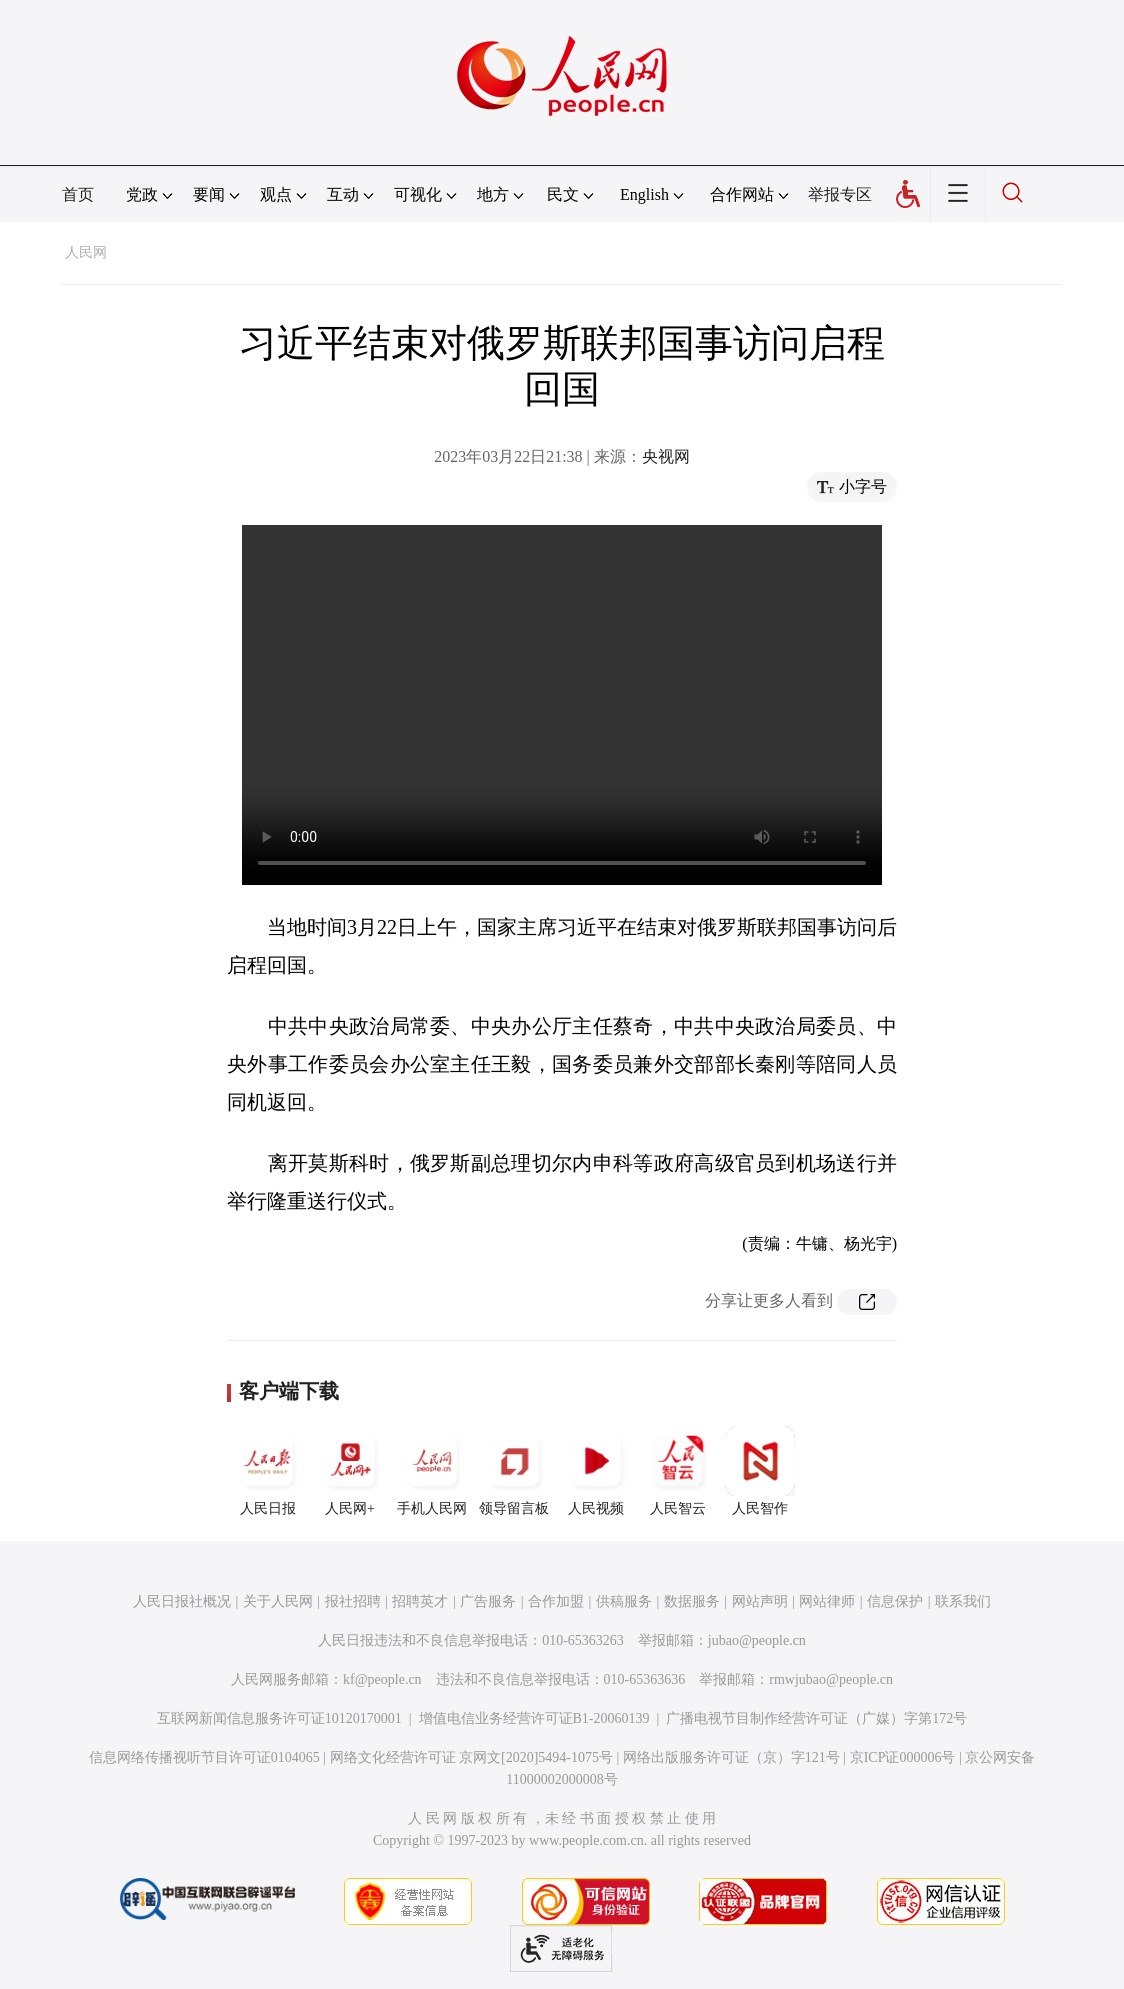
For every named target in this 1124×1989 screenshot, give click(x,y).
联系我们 (963, 1601)
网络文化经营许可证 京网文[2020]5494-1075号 (472, 1757)
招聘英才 (420, 1601)
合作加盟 (556, 1601)
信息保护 (895, 1601)
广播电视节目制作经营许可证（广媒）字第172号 (816, 1718)
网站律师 (827, 1601)
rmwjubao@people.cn (831, 1679)
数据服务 (692, 1601)
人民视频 (596, 1471)
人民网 (86, 252)
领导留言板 (514, 1471)
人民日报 (268, 1471)
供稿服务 (624, 1601)
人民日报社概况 (182, 1601)
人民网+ (350, 1471)
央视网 (666, 456)
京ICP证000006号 (903, 1757)
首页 (78, 194)
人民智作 (760, 1471)
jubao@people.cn (757, 1640)
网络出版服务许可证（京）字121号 (731, 1757)
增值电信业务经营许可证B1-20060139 (534, 1718)
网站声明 (760, 1601)
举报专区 (840, 194)
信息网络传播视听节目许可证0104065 (204, 1757)
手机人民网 (432, 1471)
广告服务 (488, 1601)
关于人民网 (278, 1601)
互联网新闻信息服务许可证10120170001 (279, 1718)
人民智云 (678, 1471)
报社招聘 (353, 1601)
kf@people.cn (382, 1679)
